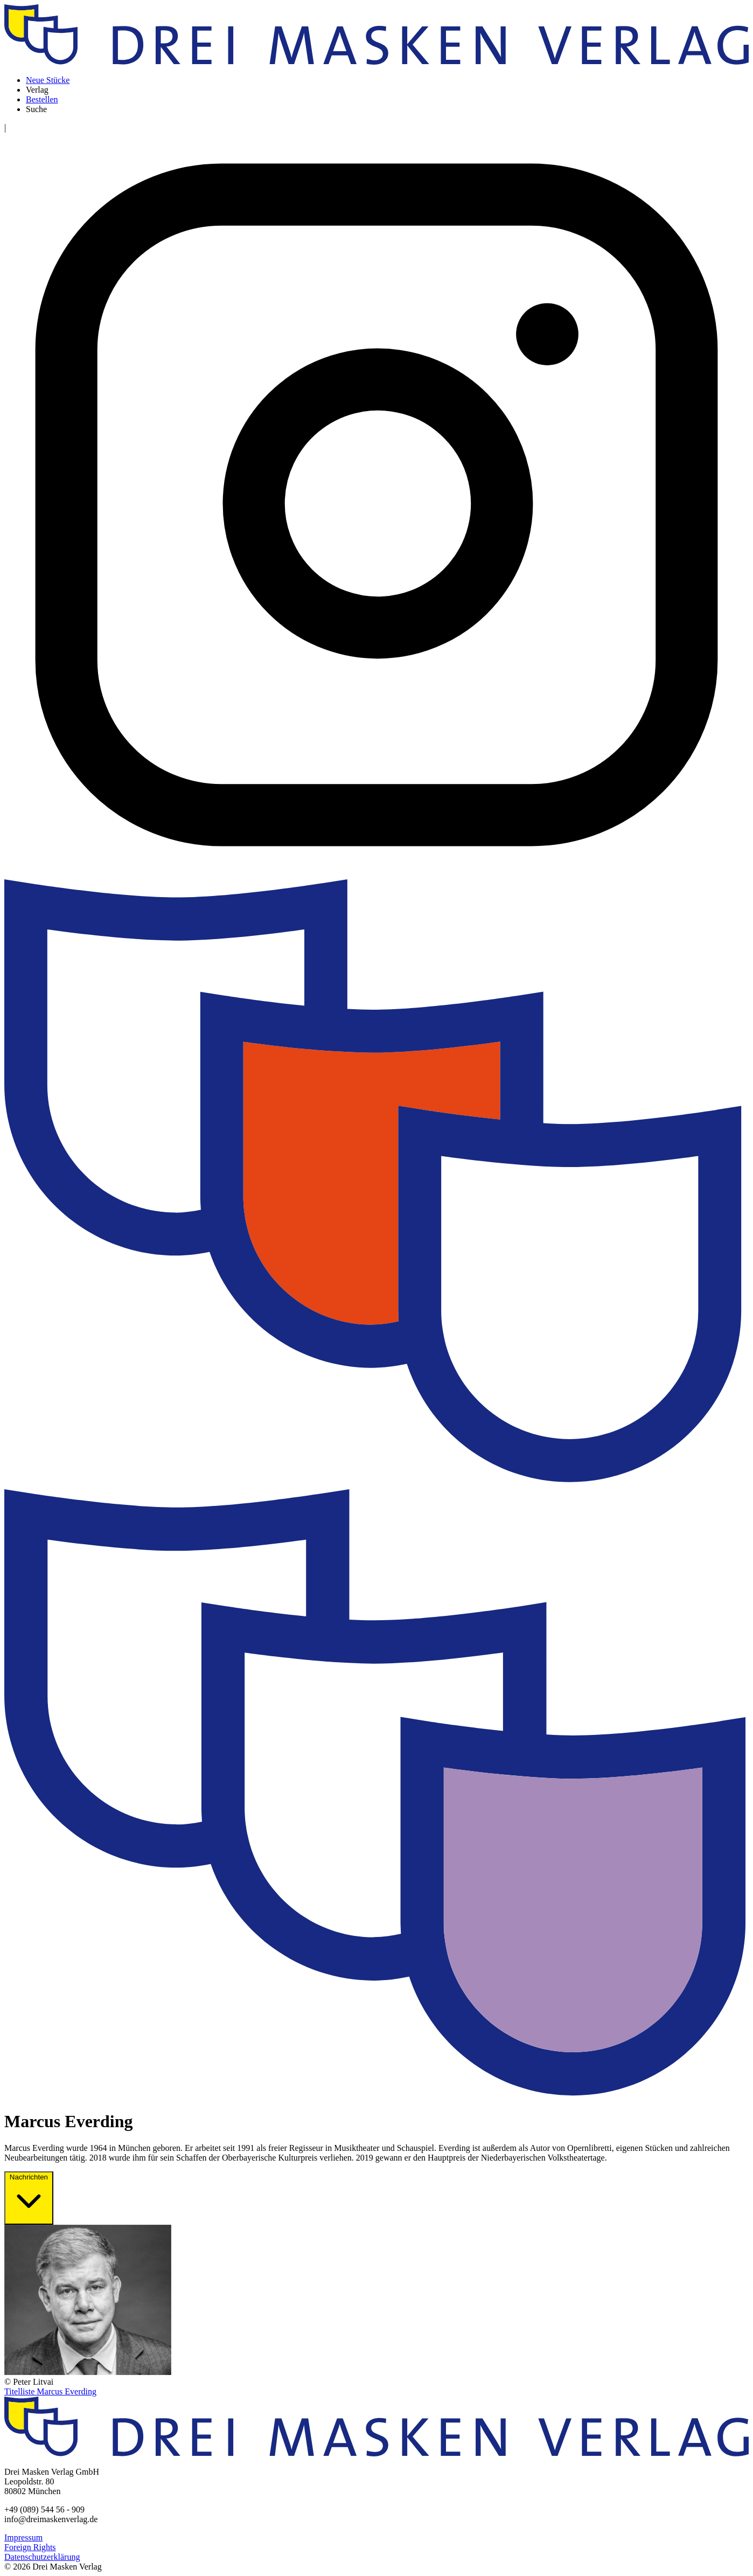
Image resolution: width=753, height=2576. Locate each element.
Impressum (23, 2537)
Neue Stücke (47, 80)
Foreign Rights (30, 2547)
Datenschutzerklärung (42, 2556)
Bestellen (42, 99)
